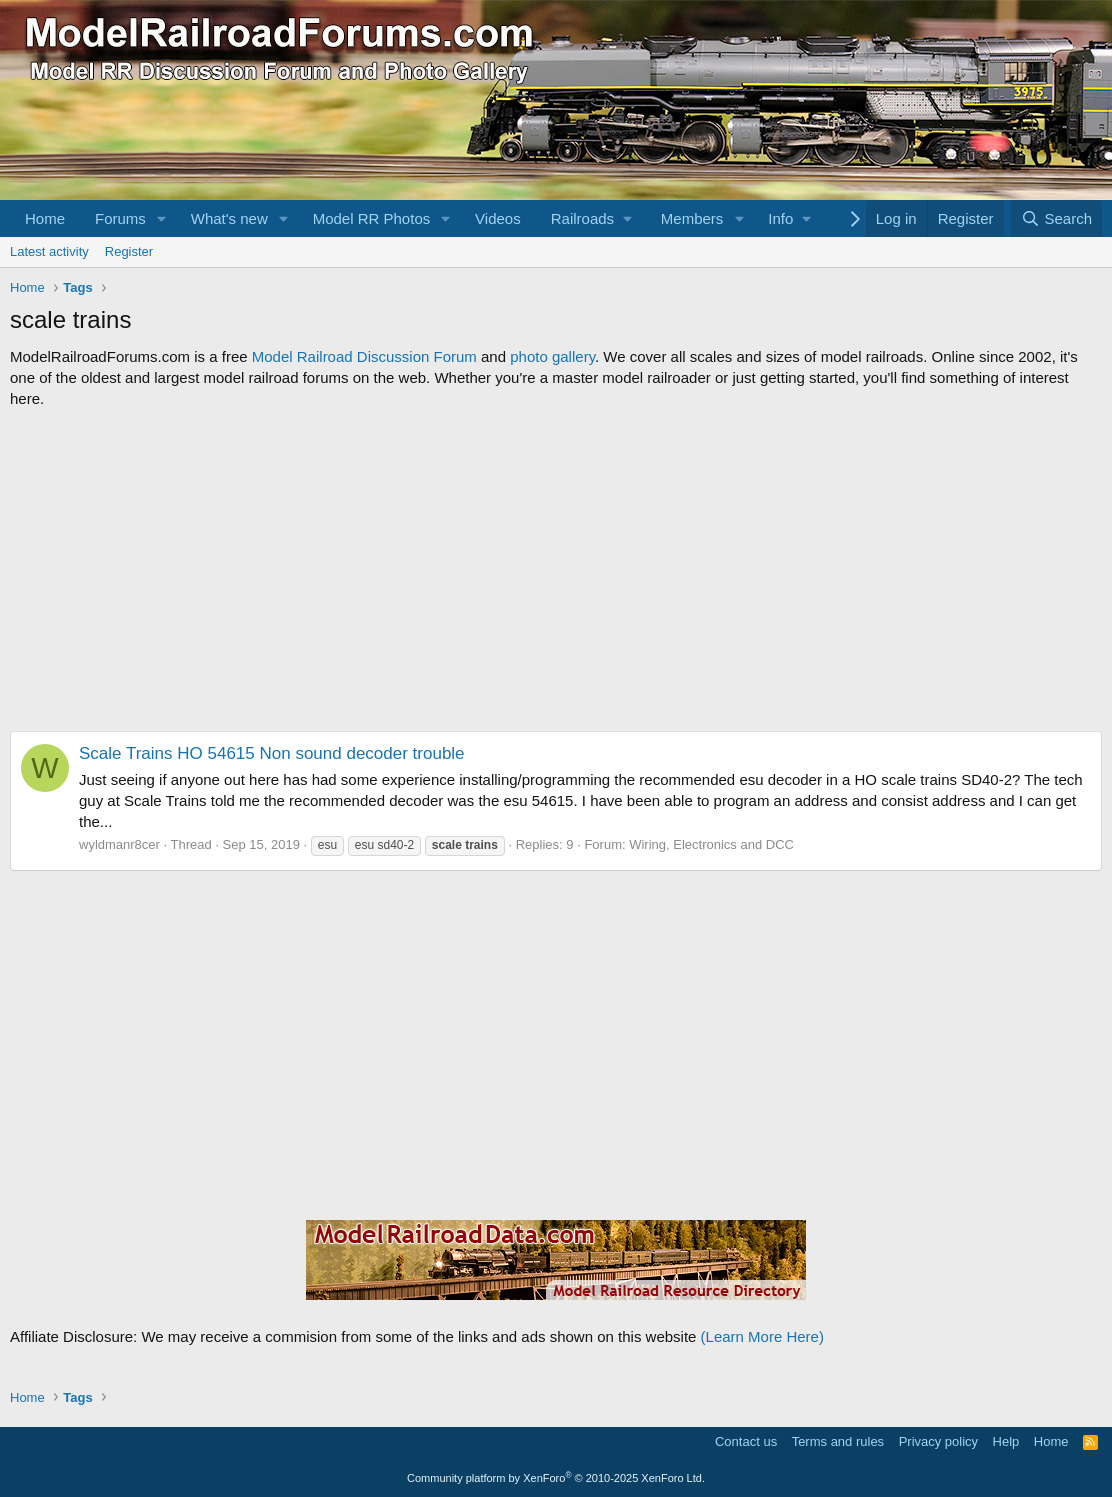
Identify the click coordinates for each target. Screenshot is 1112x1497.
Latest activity (49, 251)
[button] (162, 218)
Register (129, 251)
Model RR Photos (372, 218)
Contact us (746, 1441)
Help (1006, 1441)
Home (45, 218)
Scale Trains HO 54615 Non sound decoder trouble (272, 753)
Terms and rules (838, 1441)
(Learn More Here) (762, 1336)
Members (692, 218)
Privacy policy (938, 1441)
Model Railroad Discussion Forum (364, 356)
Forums (120, 218)
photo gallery (552, 356)
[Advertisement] (556, 570)
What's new (229, 218)
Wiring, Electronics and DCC (711, 844)
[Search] (1056, 218)
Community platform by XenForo (556, 1478)
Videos (498, 218)
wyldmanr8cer (119, 844)
